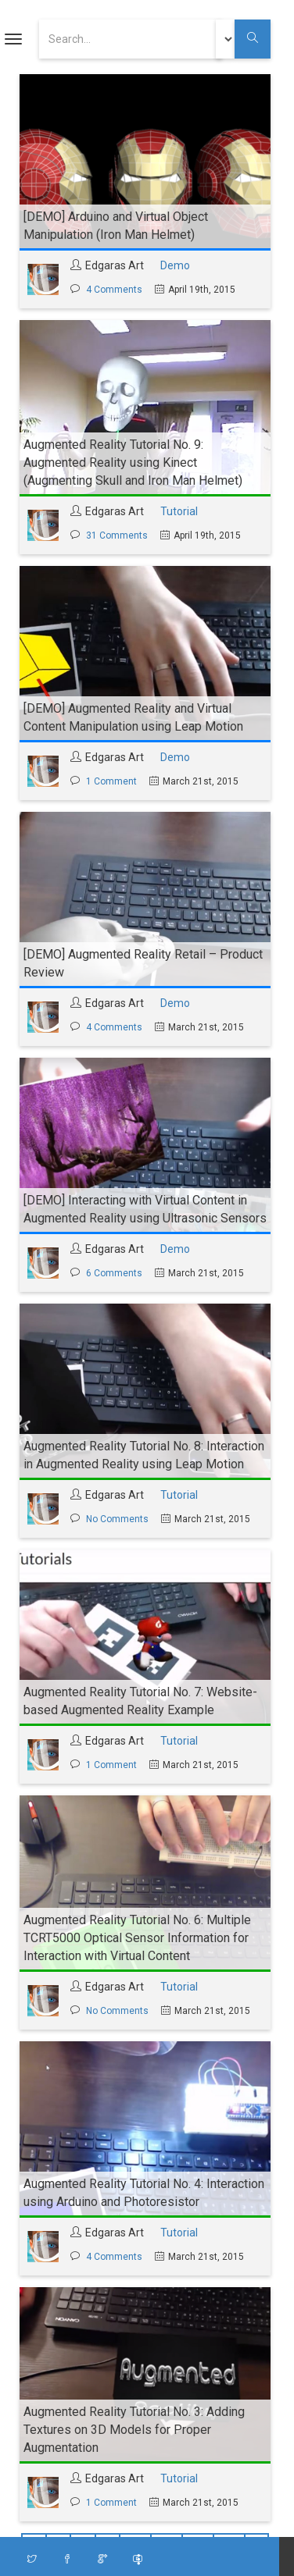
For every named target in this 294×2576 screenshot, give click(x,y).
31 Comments (117, 535)
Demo (175, 265)
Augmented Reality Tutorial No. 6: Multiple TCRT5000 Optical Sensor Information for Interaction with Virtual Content (137, 1937)
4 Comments (114, 289)
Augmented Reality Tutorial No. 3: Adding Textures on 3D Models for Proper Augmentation (134, 2429)
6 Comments (114, 1273)
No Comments (117, 1519)
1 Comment (111, 781)
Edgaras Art (114, 265)
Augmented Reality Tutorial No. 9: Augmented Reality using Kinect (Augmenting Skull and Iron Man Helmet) (132, 462)
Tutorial (179, 511)
